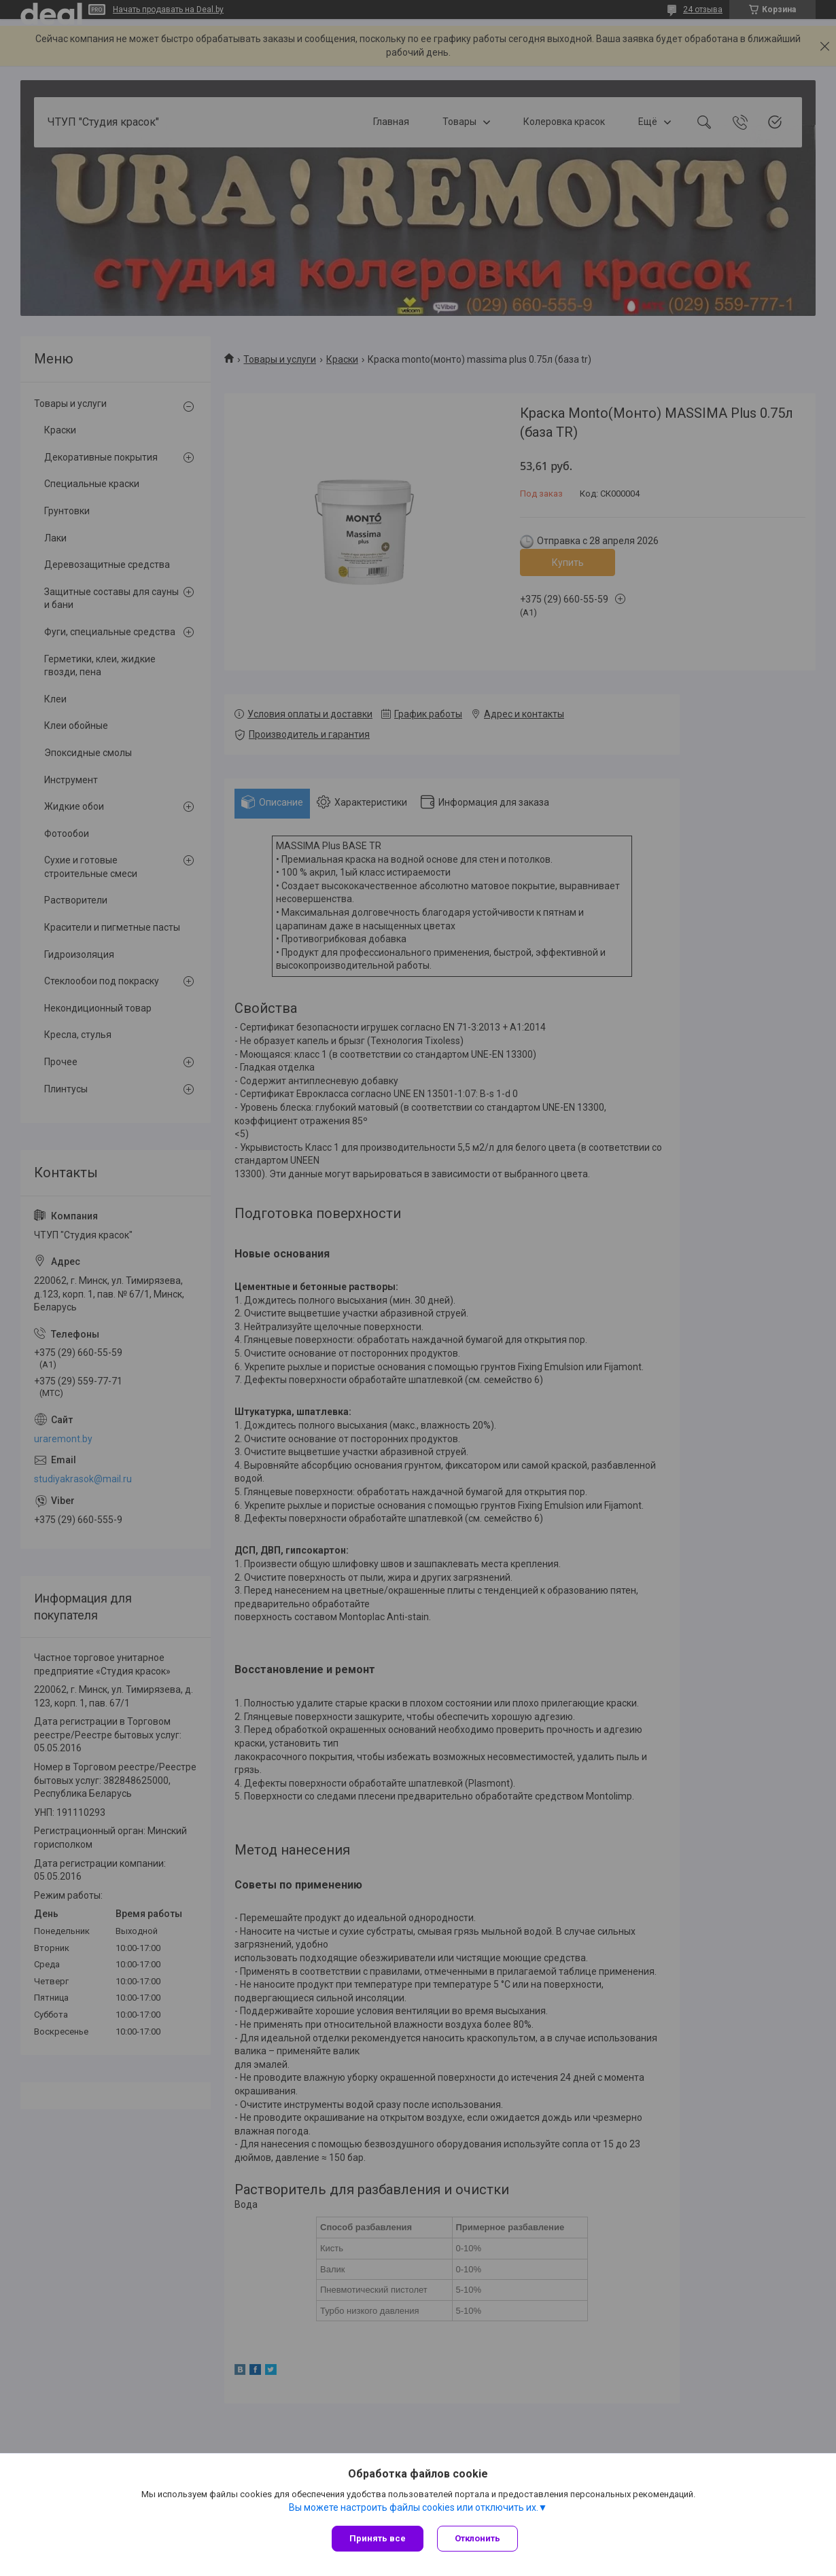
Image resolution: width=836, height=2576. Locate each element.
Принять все (377, 2538)
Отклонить (477, 2538)
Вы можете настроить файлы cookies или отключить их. (413, 2507)
